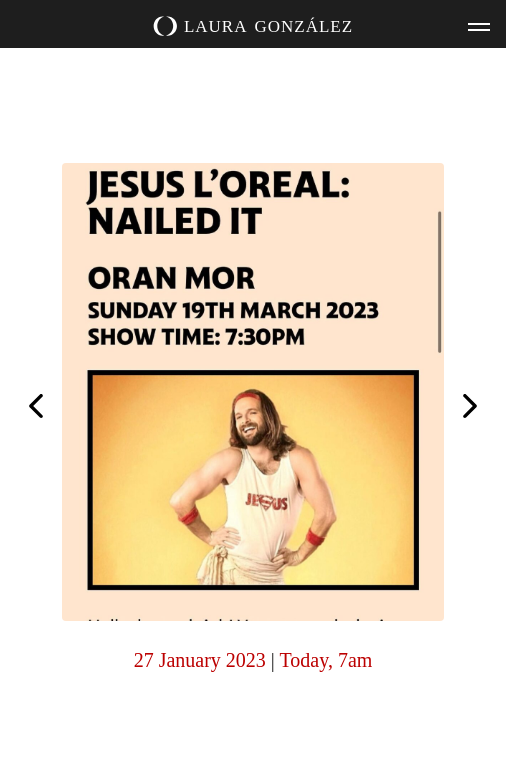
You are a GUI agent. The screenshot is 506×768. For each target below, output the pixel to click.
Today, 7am (326, 660)
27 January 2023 (200, 660)
